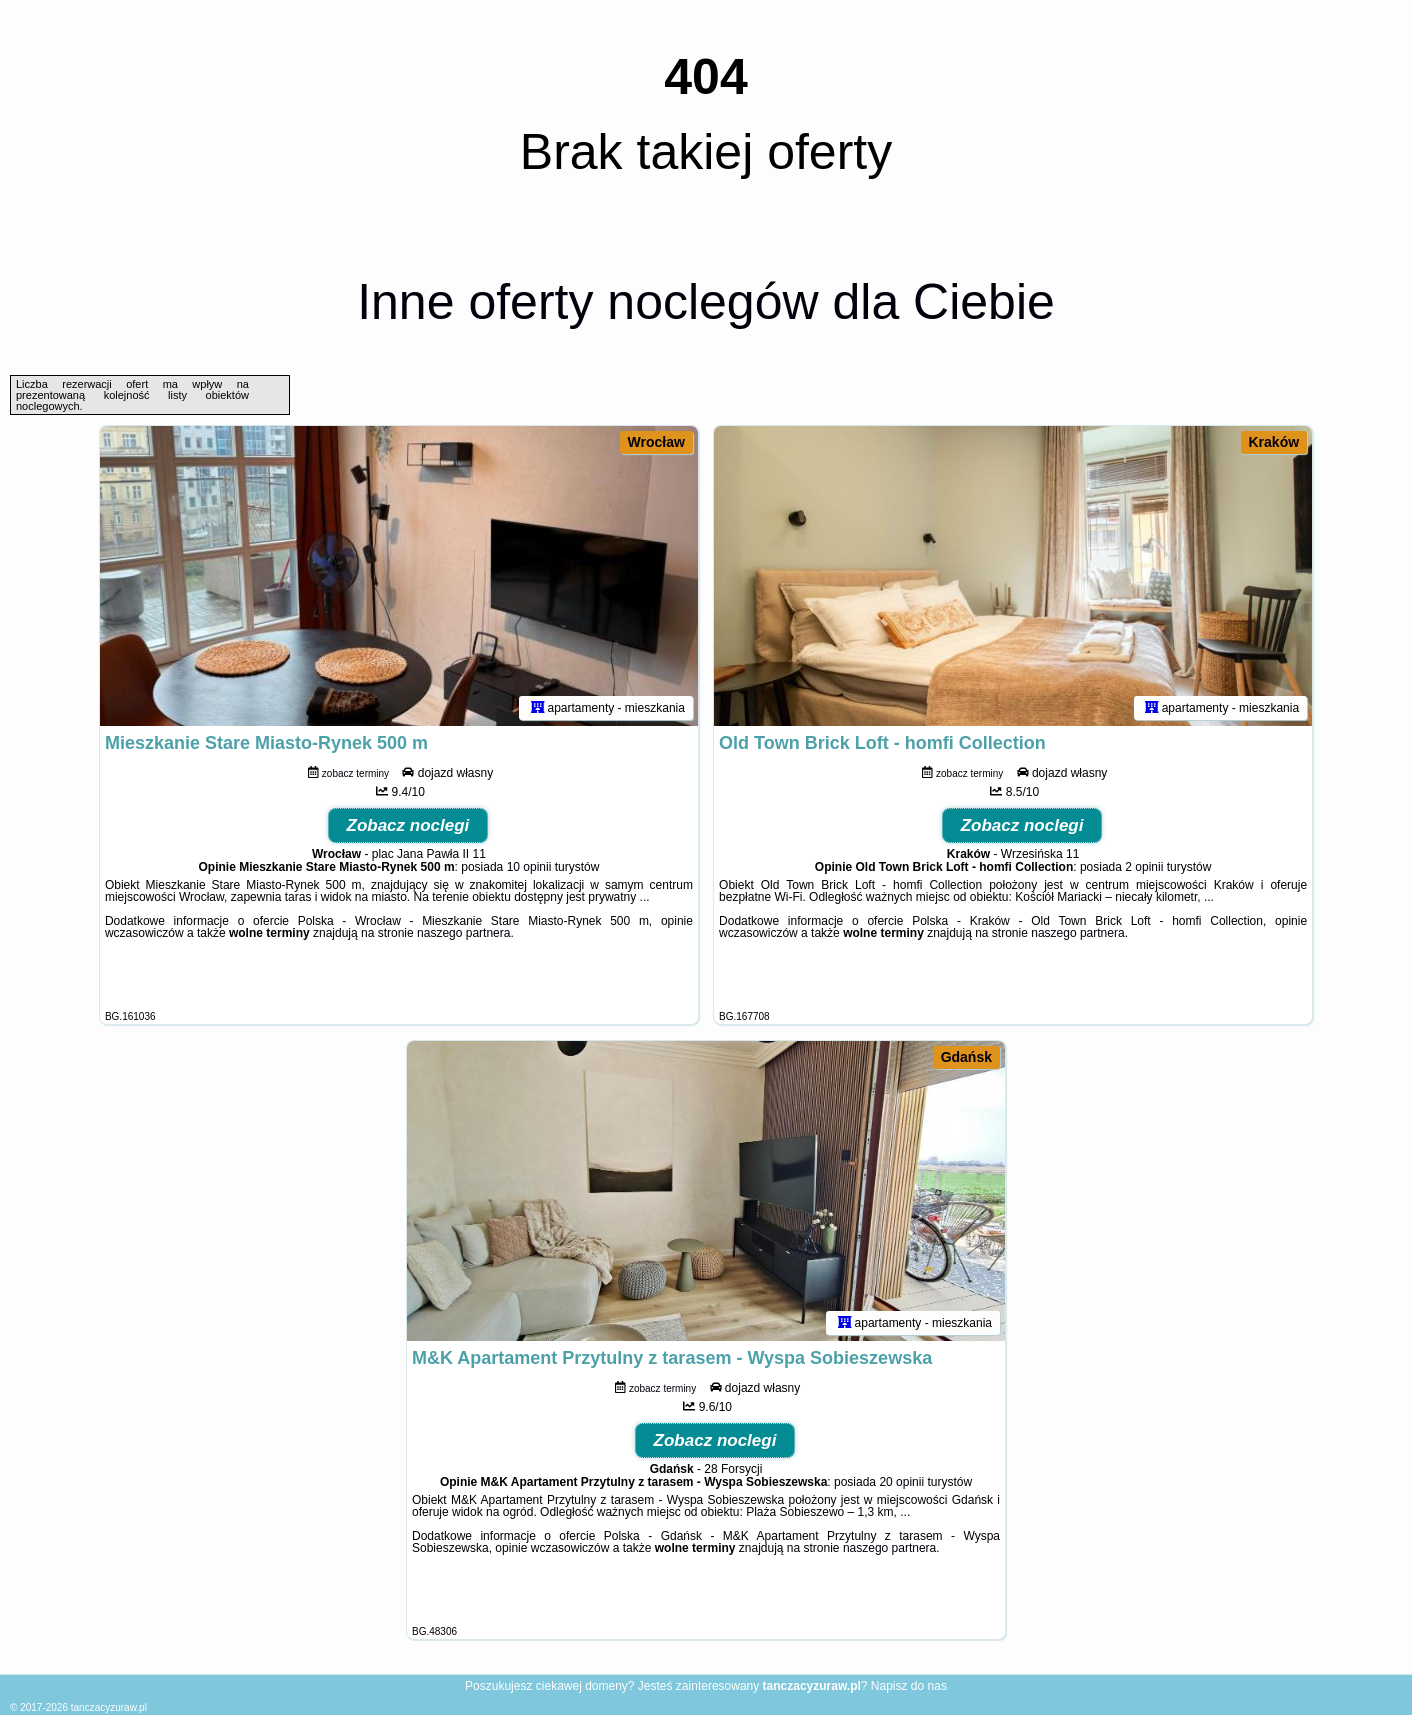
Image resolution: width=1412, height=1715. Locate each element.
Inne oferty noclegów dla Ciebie (706, 302)
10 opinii (529, 867)
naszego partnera (463, 933)
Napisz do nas (909, 1686)
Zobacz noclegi (408, 825)
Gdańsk (966, 1057)
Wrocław (656, 442)
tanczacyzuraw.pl (109, 1707)
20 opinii (901, 1482)
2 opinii (1144, 867)
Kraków (1274, 442)
